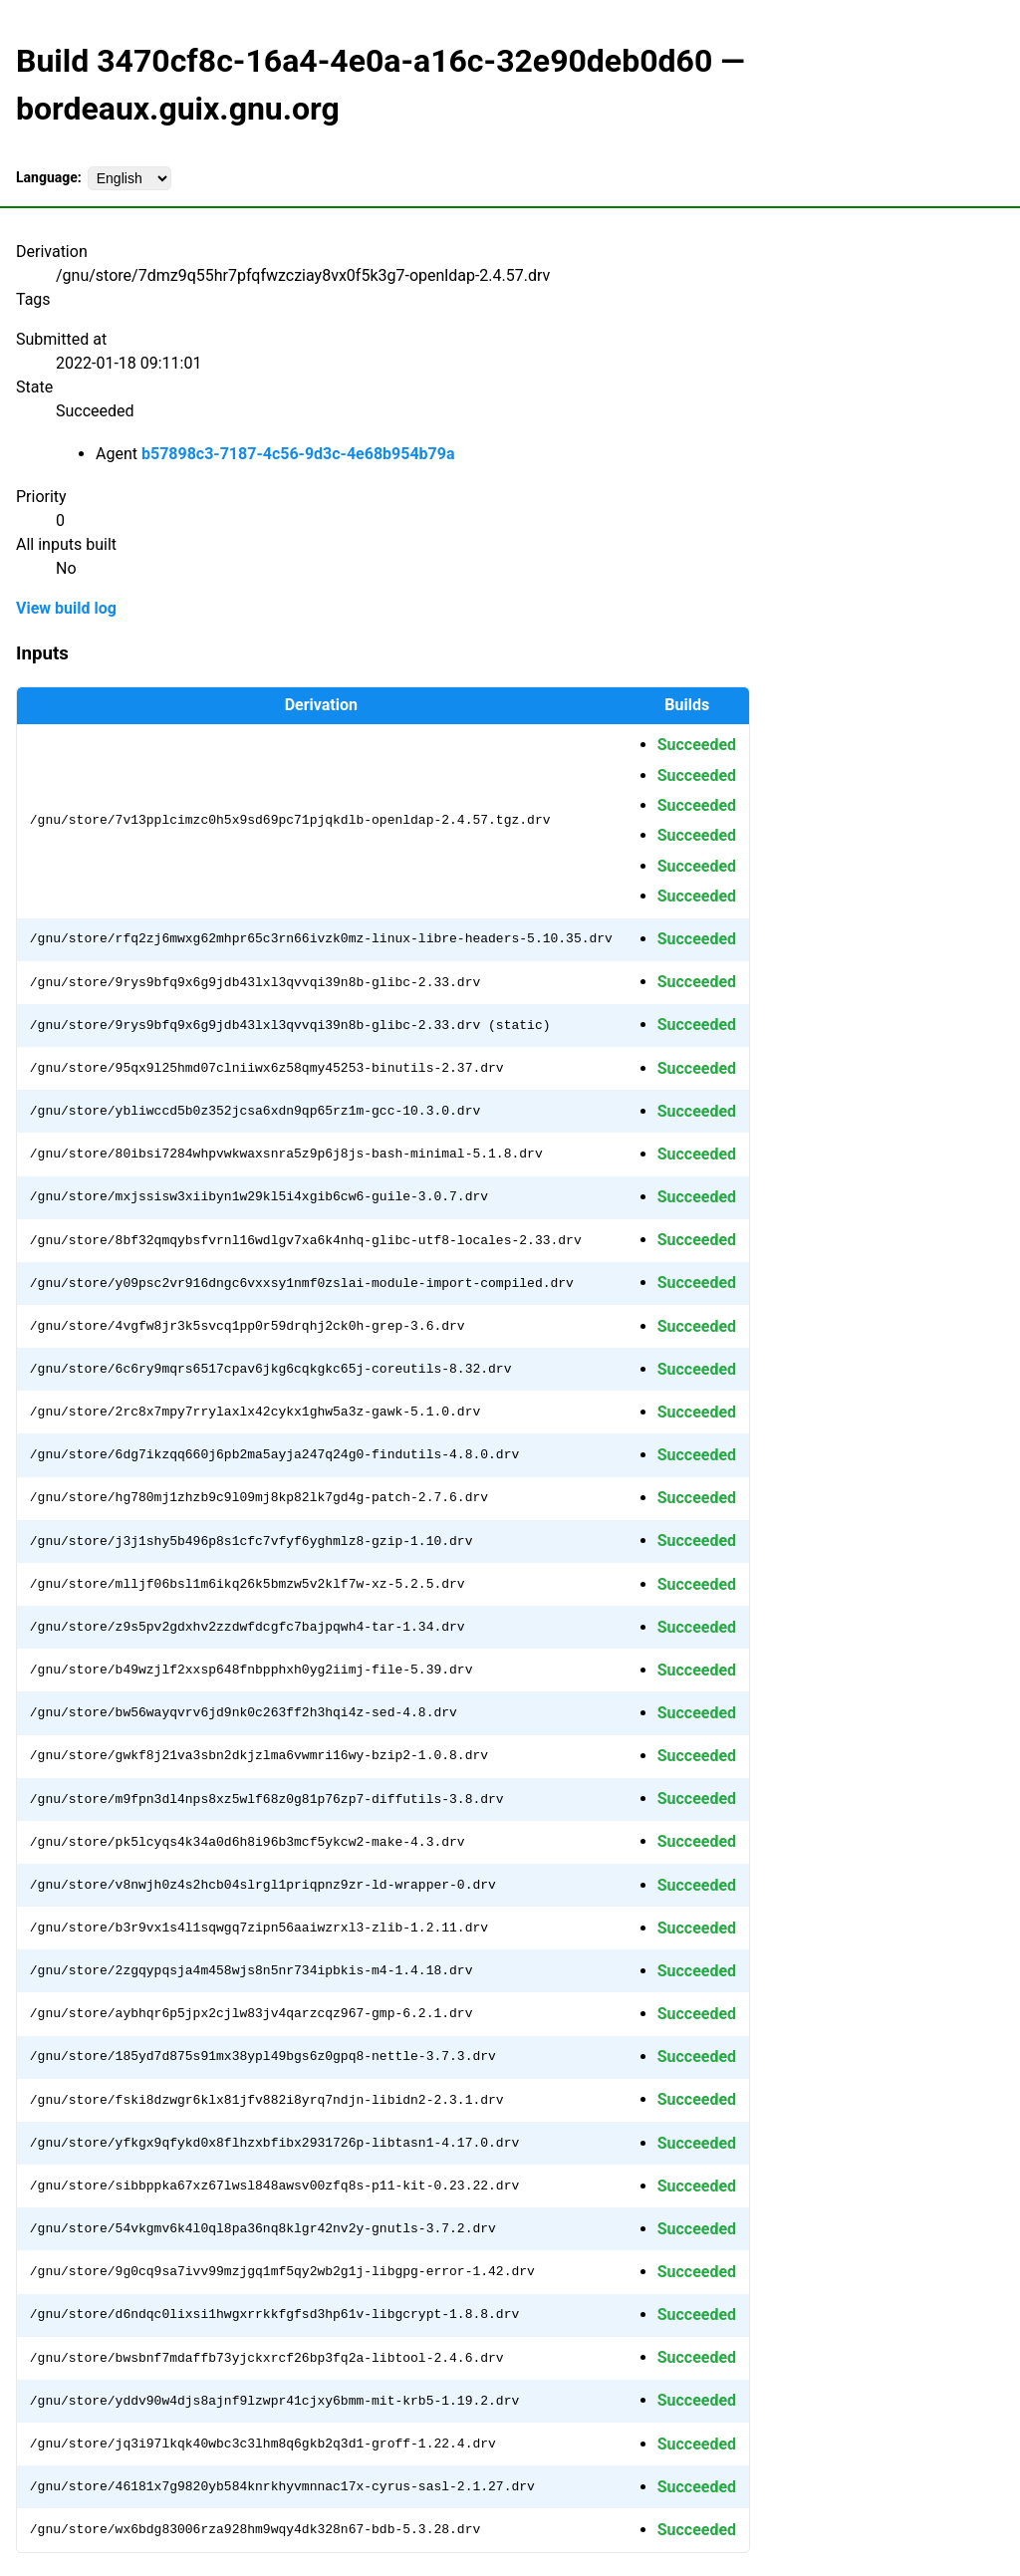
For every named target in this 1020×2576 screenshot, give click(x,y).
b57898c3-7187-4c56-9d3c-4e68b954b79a (298, 453)
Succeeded (696, 744)
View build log (66, 608)
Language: (49, 177)
